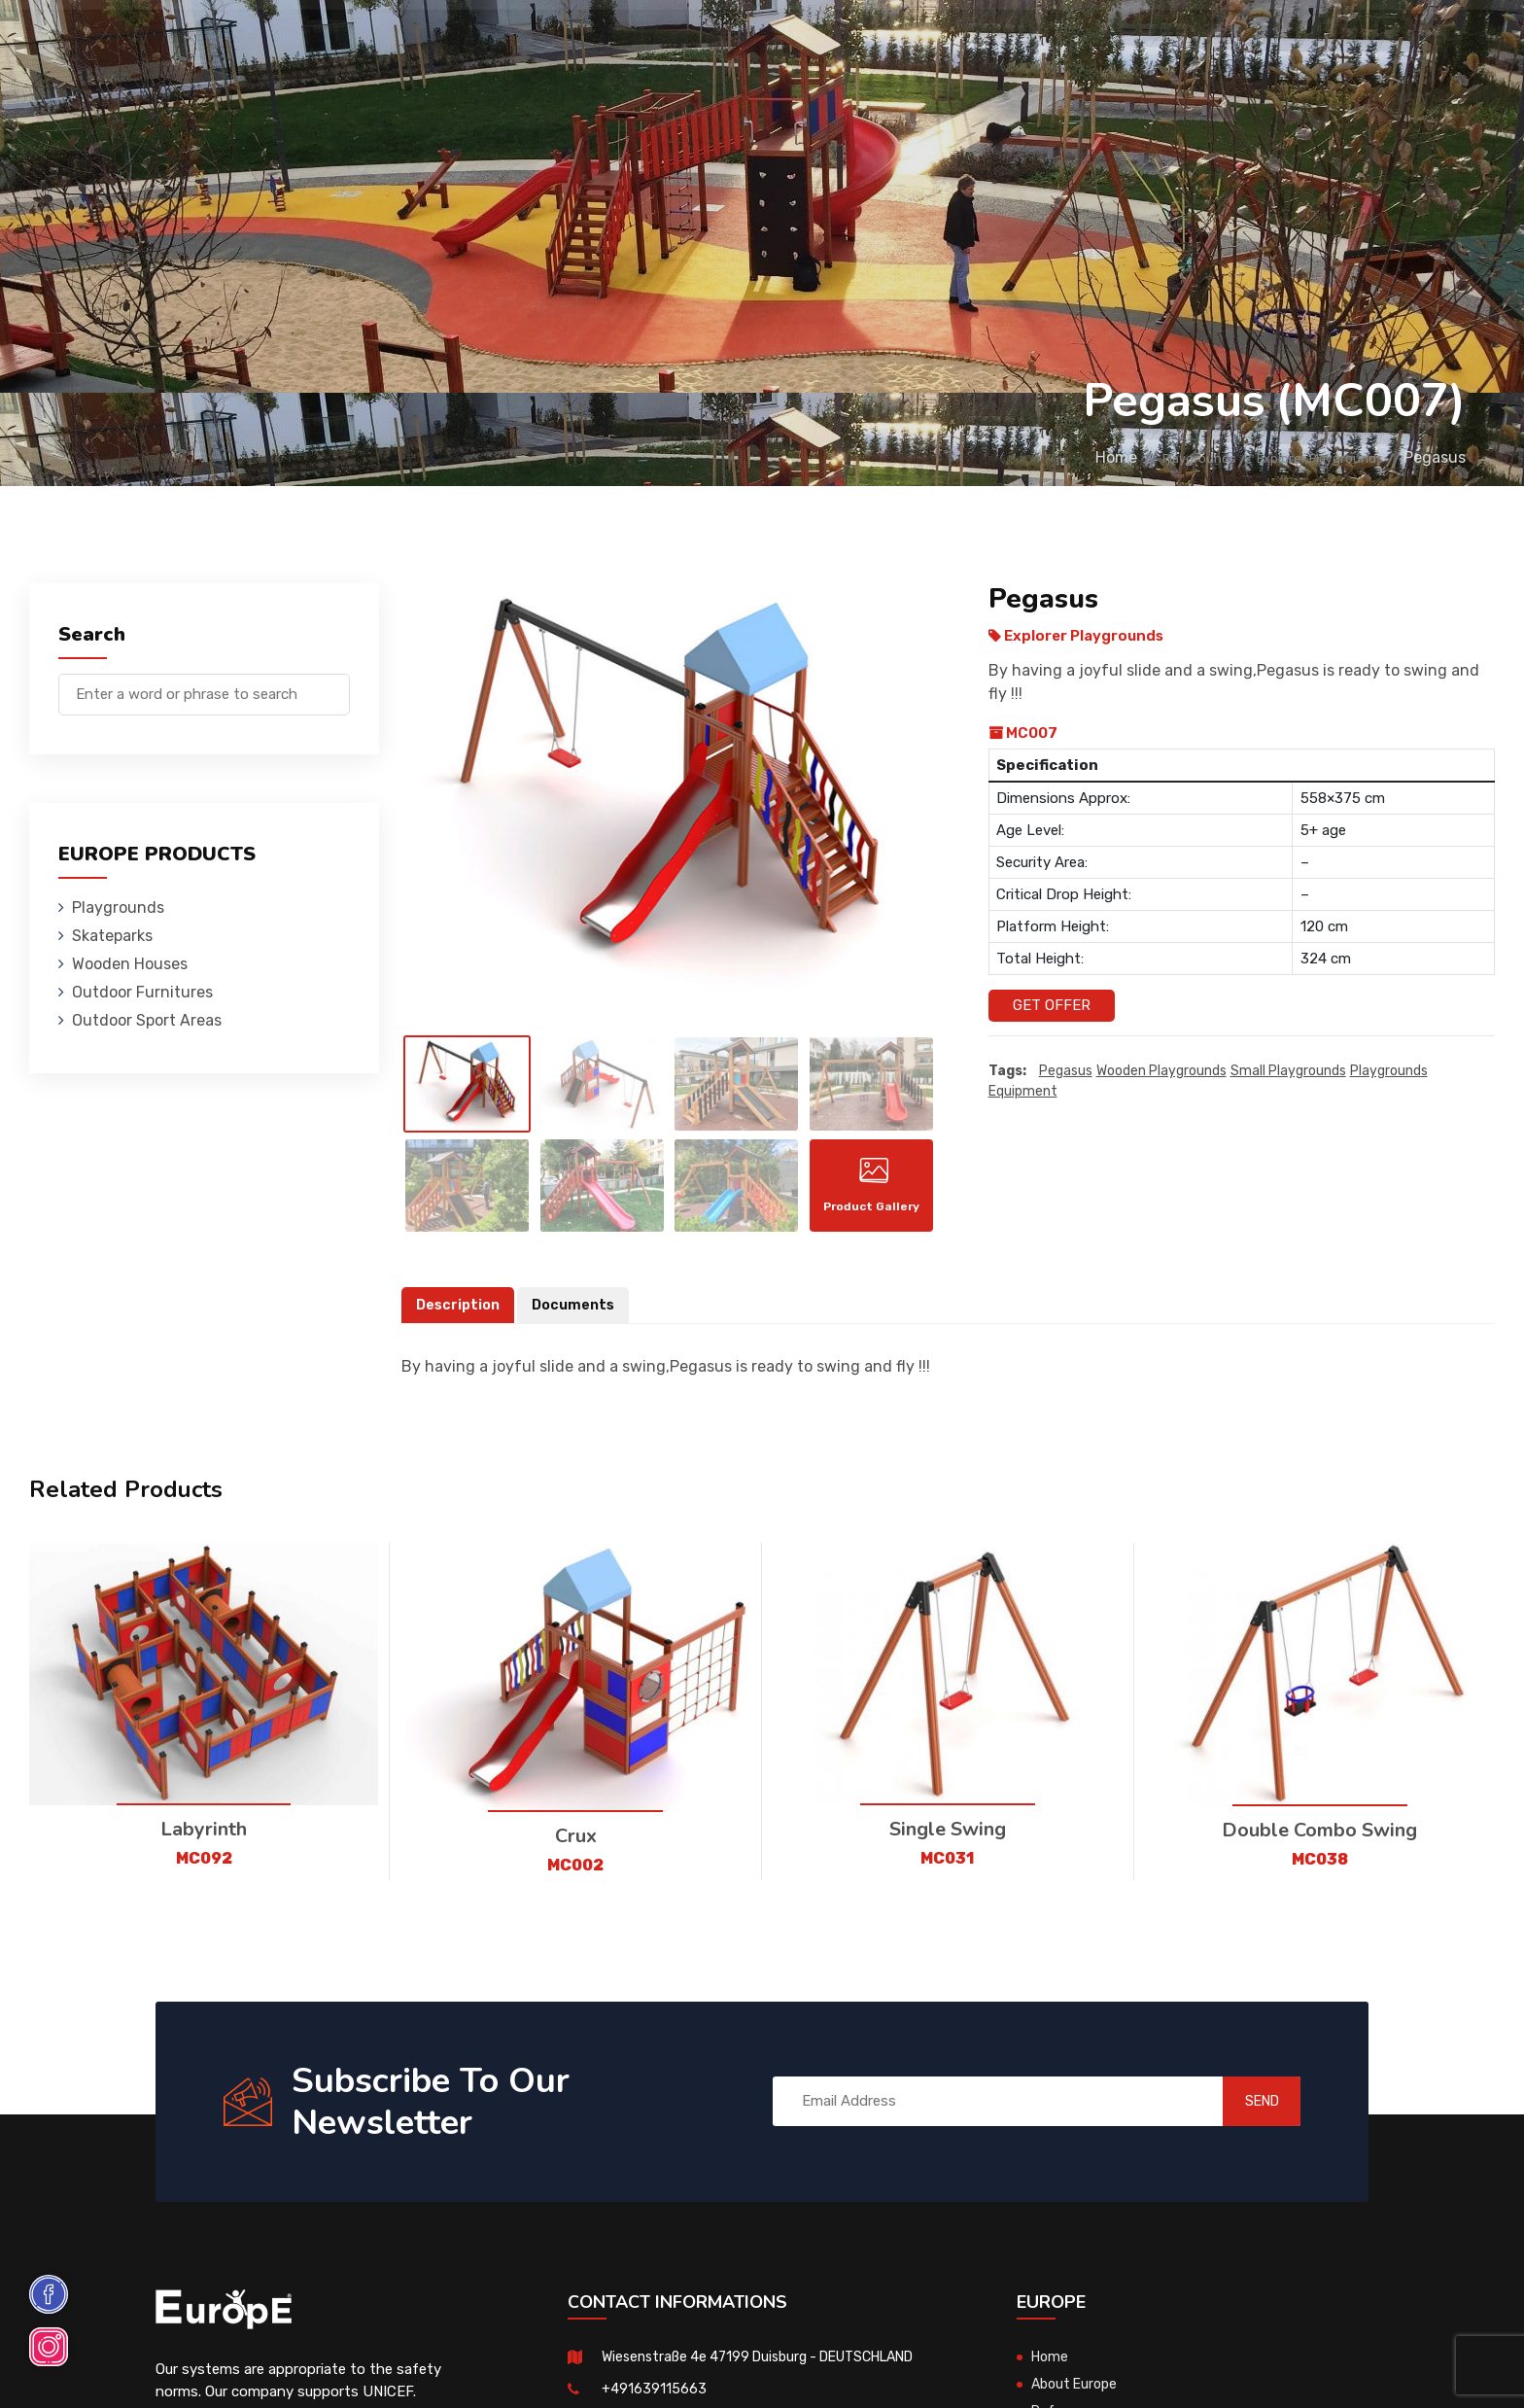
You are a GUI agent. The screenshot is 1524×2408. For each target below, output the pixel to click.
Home (1042, 457)
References (1061, 43)
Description (459, 1315)
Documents (578, 1315)
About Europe (1077, 2393)
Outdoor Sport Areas (147, 1020)
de (1416, 46)
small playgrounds (1288, 1072)
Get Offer (1052, 1005)
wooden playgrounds (1161, 1072)
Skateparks (437, 43)
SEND (1243, 2111)
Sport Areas (931, 43)
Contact (1173, 43)
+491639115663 (654, 2398)
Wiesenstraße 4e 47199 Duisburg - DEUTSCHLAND (772, 2366)
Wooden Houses (579, 43)
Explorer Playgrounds (1301, 457)
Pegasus (1065, 1072)
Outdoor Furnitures (761, 43)
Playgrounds (304, 43)
